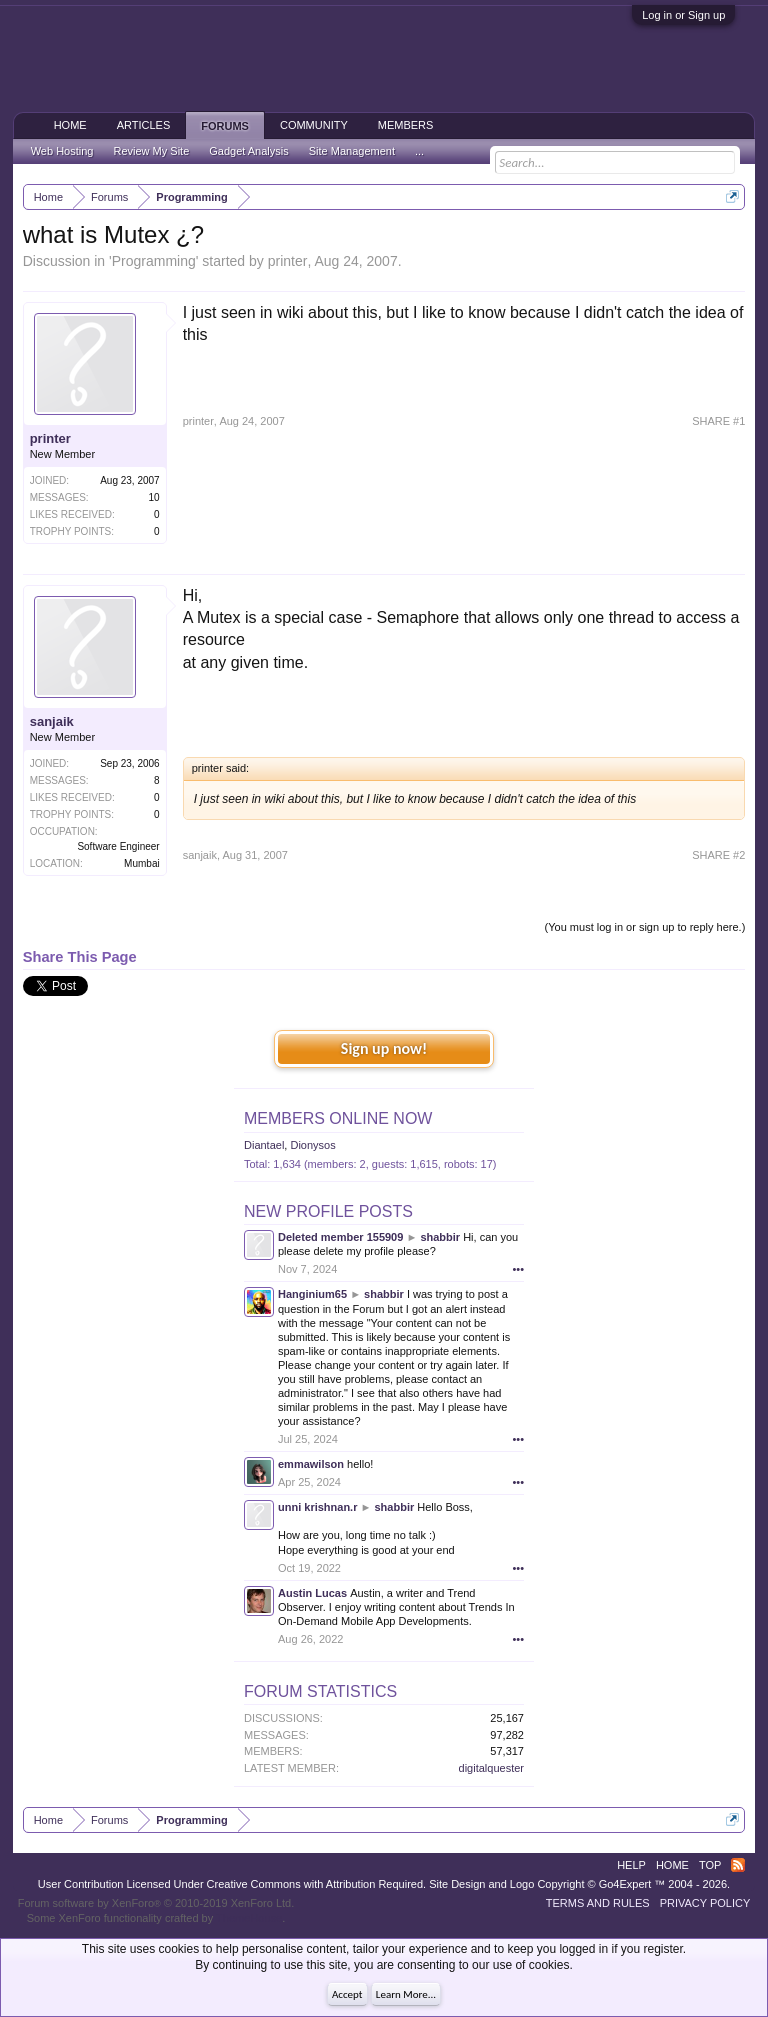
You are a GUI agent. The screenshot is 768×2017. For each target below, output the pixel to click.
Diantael (264, 1145)
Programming (154, 261)
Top (710, 1865)
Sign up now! (384, 1048)
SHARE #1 (718, 421)
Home (70, 125)
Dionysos (312, 1145)
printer (288, 261)
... (419, 151)
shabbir (440, 1237)
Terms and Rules (598, 1903)
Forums (225, 126)
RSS (738, 1865)
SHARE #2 (718, 855)
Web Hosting (62, 151)
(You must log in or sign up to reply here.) (645, 927)
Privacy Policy (705, 1903)
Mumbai (142, 863)
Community (314, 125)
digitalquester (491, 1768)
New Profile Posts (328, 1211)
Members (406, 125)
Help (631, 1865)
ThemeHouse (249, 1918)
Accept (347, 1994)
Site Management (352, 151)
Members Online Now (338, 1118)
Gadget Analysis (249, 151)
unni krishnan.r (317, 1507)
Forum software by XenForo (156, 1903)
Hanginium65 (312, 1294)
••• (518, 1269)
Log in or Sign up (683, 15)
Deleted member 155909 (340, 1237)
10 (154, 497)
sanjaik (52, 721)
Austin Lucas (312, 1593)
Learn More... (406, 1994)
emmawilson (311, 1464)
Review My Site (151, 151)
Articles (144, 125)
